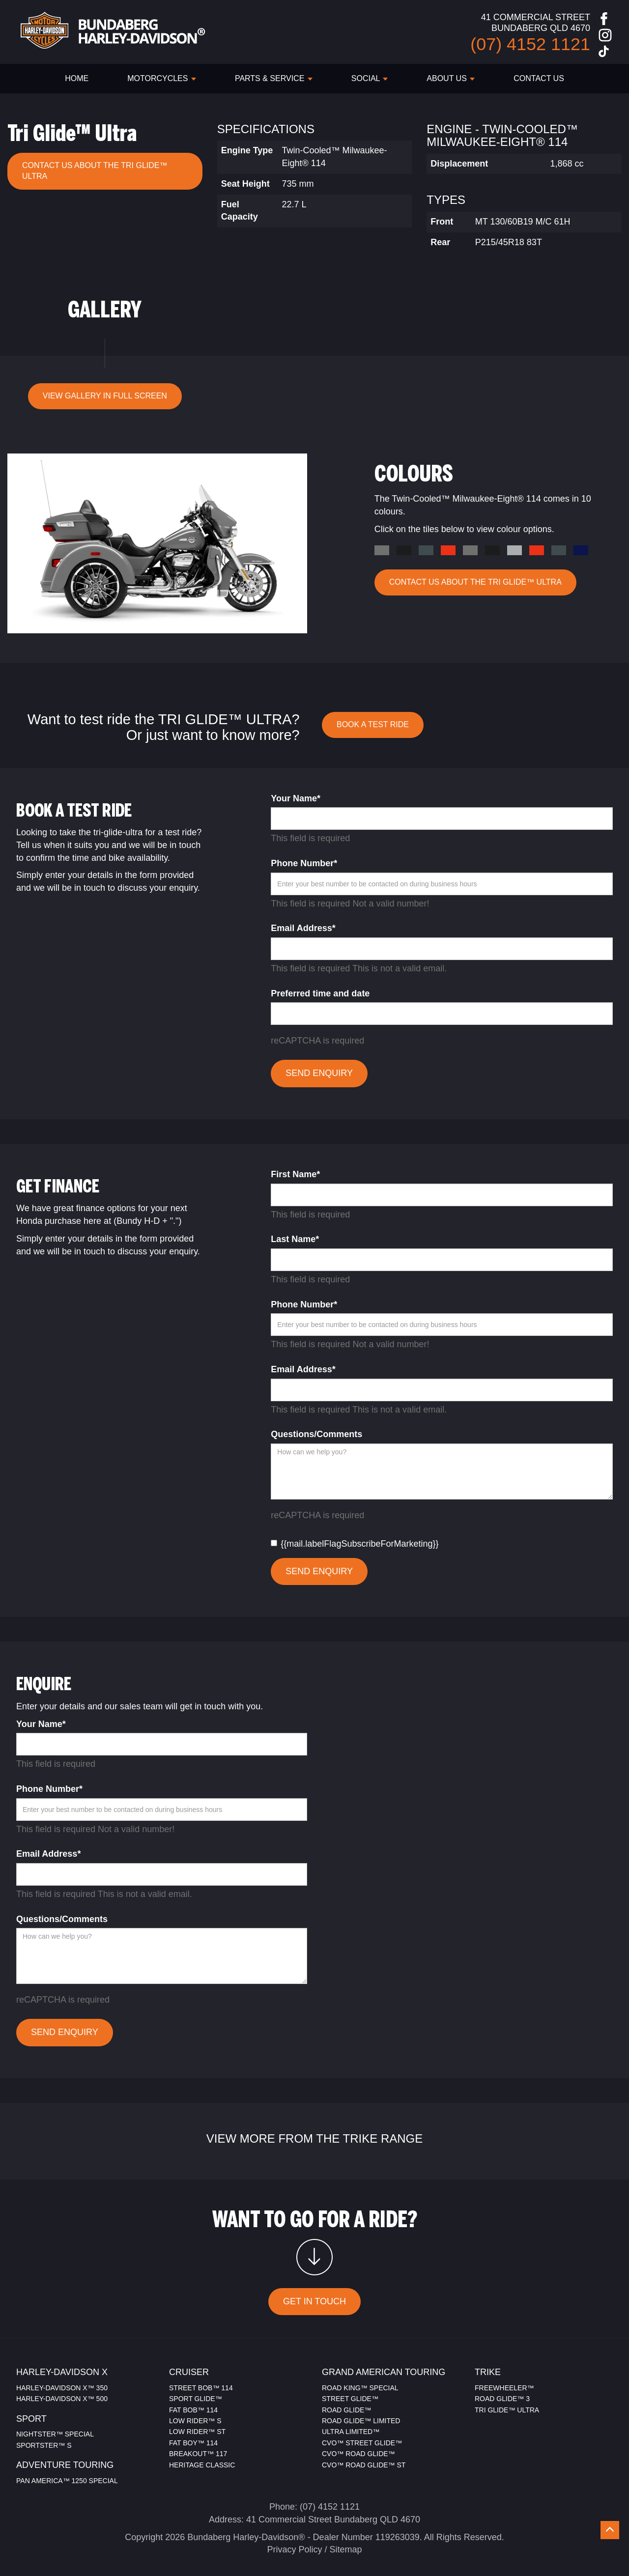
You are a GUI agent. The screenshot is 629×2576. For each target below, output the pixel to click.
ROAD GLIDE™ (346, 2410)
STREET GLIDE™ (350, 2399)
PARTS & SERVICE (274, 78)
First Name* (295, 1174)
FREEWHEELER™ (504, 2388)
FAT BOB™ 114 (193, 2410)
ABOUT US (451, 78)
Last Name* (295, 1239)
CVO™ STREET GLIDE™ (362, 2443)
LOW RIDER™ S (195, 2421)
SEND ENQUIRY (319, 1073)
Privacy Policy (294, 2549)
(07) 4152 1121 (330, 2507)
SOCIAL (369, 78)
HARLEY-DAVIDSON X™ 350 (62, 2388)
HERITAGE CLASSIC (202, 2465)
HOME (76, 78)
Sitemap (346, 2549)
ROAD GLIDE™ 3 (502, 2399)
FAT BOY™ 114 (193, 2443)
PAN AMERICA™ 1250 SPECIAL (67, 2481)
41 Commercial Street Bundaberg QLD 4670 (333, 2519)
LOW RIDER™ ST (197, 2431)
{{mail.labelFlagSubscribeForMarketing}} (354, 1544)
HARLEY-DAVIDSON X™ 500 (62, 2399)
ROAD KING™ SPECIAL (360, 2388)
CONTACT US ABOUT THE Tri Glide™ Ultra (94, 171)
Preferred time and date (320, 993)
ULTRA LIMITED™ (350, 2431)
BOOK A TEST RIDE (373, 724)
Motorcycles (161, 78)
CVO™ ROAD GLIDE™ (358, 2454)
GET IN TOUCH (314, 2301)
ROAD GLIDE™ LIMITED (361, 2421)
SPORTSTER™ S (44, 2445)
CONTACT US (539, 78)
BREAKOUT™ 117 (198, 2454)
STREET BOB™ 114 (201, 2388)
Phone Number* (304, 863)
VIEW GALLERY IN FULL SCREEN (105, 396)
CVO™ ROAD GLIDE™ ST (363, 2465)
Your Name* (295, 798)
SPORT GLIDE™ (195, 2399)
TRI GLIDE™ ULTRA (507, 2410)
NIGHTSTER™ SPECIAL (55, 2434)
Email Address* (303, 928)
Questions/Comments (316, 1434)
